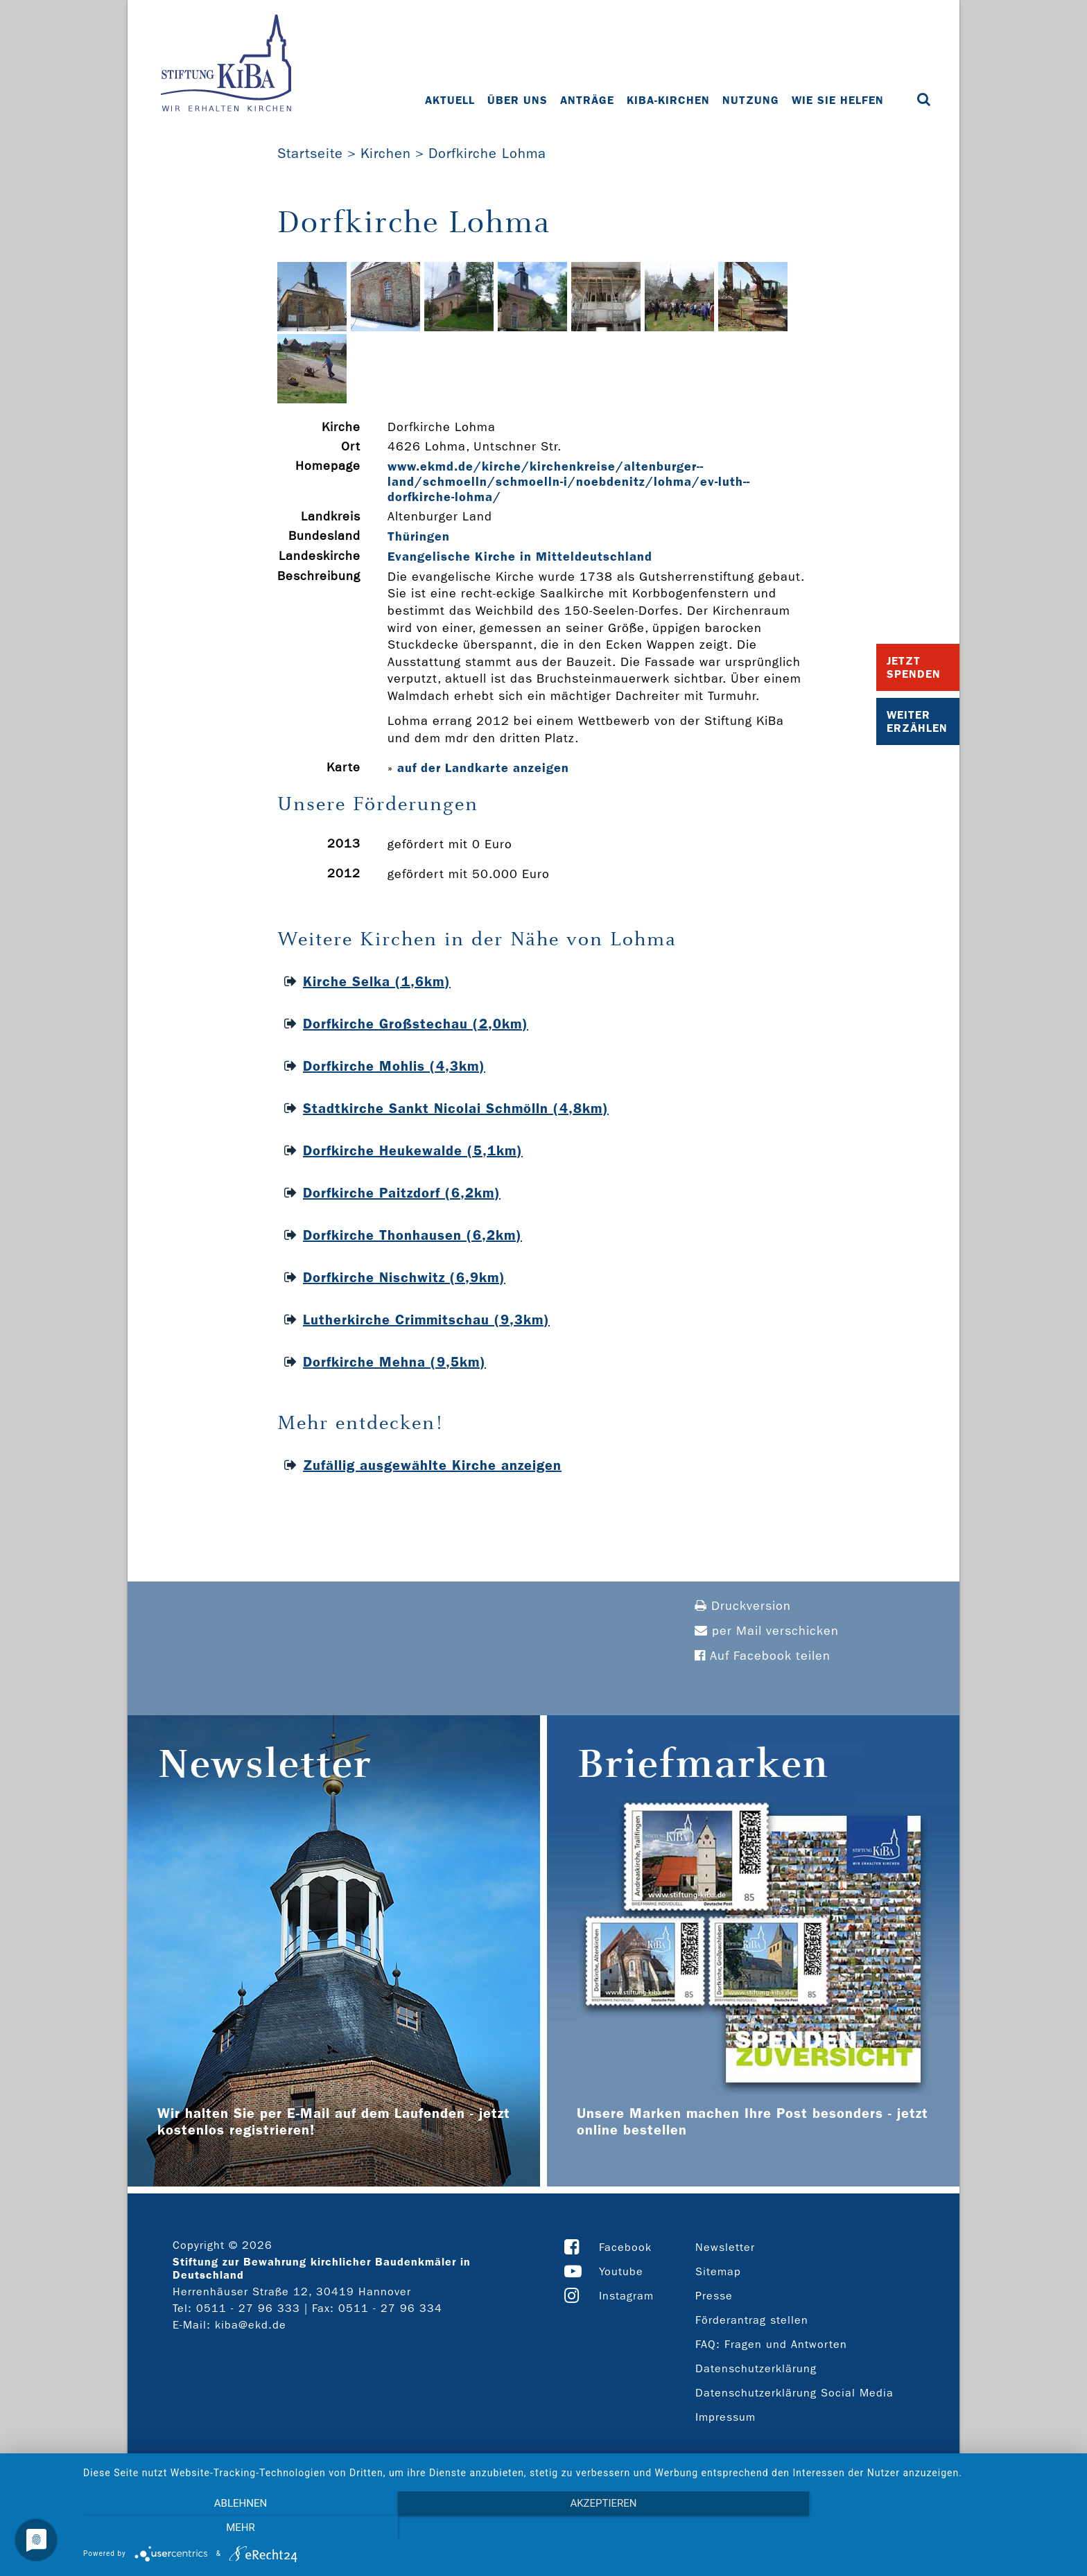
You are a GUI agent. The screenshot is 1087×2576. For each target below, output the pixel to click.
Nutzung (750, 100)
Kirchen (385, 153)
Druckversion (743, 1606)
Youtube (621, 2271)
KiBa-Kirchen (668, 100)
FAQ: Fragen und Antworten (771, 2344)
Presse (714, 2295)
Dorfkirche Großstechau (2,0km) (415, 1023)
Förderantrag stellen (751, 2320)
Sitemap (718, 2271)
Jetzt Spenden (914, 667)
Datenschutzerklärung (756, 2368)
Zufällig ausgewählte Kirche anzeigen (432, 1465)
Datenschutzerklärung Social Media (794, 2392)
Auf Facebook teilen (763, 1656)
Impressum (725, 2417)
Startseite (310, 153)
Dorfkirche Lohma (487, 153)
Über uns (517, 100)
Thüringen (419, 536)
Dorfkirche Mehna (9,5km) (394, 1361)
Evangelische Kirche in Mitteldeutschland (520, 556)
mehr (924, 2528)
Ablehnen (231, 2528)
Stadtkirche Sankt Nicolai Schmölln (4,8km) (456, 1108)
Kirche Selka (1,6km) (377, 981)
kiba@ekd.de (250, 2324)
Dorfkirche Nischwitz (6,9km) (404, 1277)
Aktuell (450, 100)
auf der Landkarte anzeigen (483, 768)
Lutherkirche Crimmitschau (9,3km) (426, 1319)
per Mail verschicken (767, 1631)
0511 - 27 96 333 (248, 2308)
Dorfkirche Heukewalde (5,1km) (413, 1150)
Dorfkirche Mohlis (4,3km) (394, 1066)
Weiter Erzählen (917, 721)
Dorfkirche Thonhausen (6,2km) (412, 1235)
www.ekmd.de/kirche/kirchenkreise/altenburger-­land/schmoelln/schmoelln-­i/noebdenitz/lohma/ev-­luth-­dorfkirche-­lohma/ (568, 482)
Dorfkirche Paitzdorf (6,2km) (402, 1192)
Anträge (587, 100)
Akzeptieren (578, 2528)
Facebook (625, 2247)
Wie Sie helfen (838, 100)
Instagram (626, 2295)
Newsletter (725, 2247)
